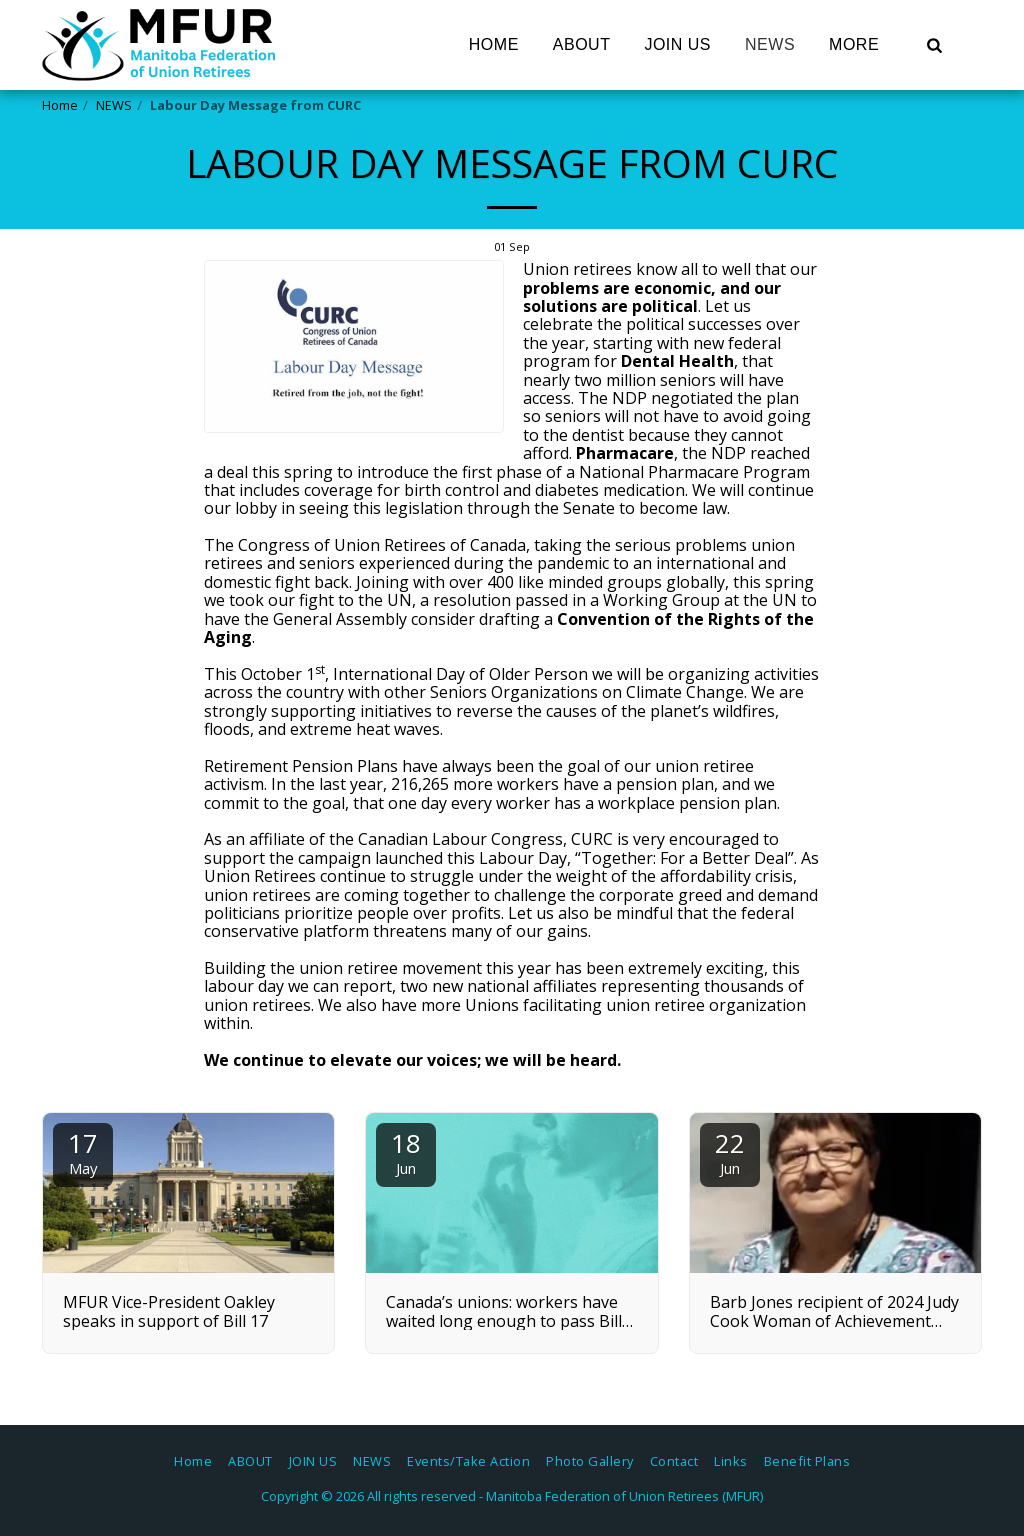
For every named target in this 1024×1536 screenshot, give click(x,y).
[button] (934, 45)
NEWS (114, 105)
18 (406, 1151)
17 (83, 1151)
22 (730, 1151)
